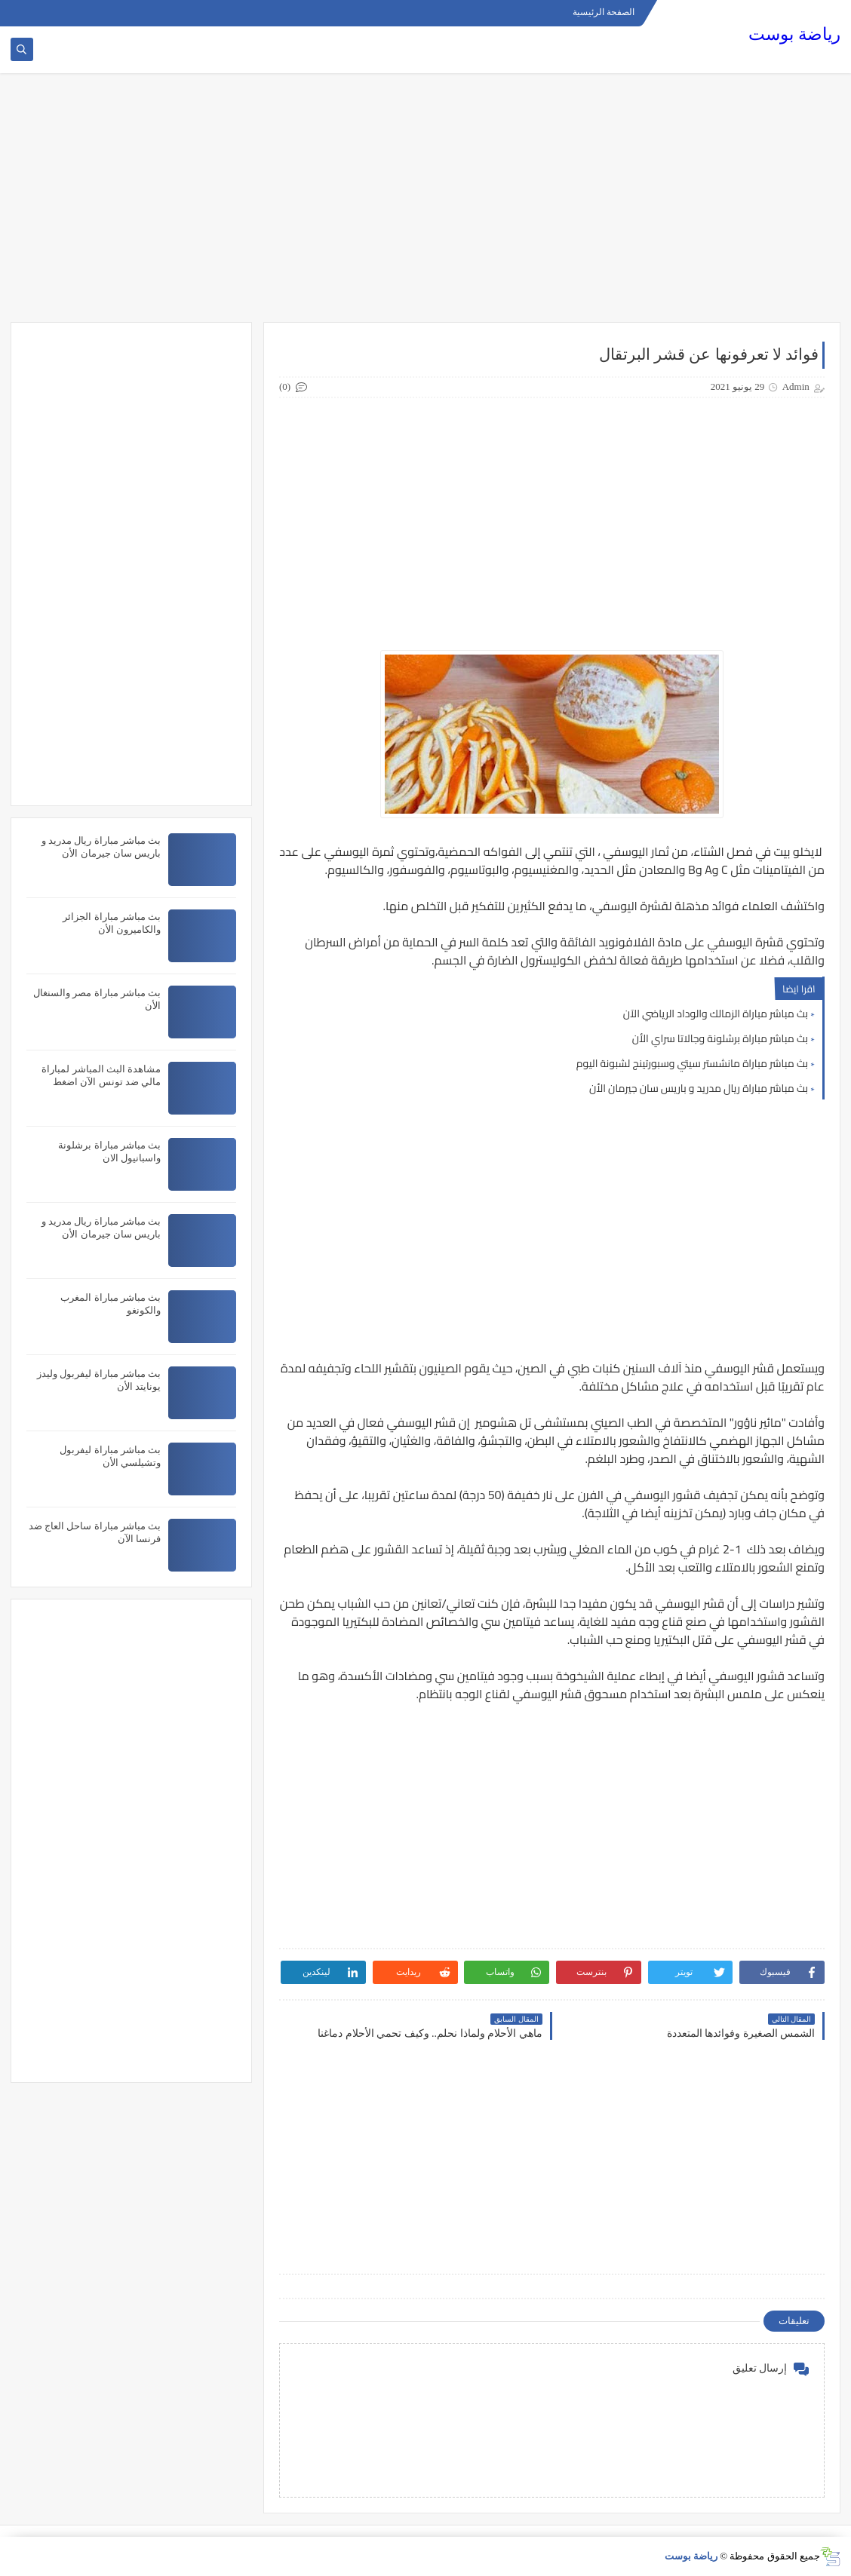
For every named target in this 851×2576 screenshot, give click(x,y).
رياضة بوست (794, 34)
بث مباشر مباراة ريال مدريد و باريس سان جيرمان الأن (698, 1088)
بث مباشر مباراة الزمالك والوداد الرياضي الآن (715, 1013)
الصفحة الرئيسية (603, 12)
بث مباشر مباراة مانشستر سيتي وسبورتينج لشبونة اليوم (692, 1063)
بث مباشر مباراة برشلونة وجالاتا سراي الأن (720, 1038)
